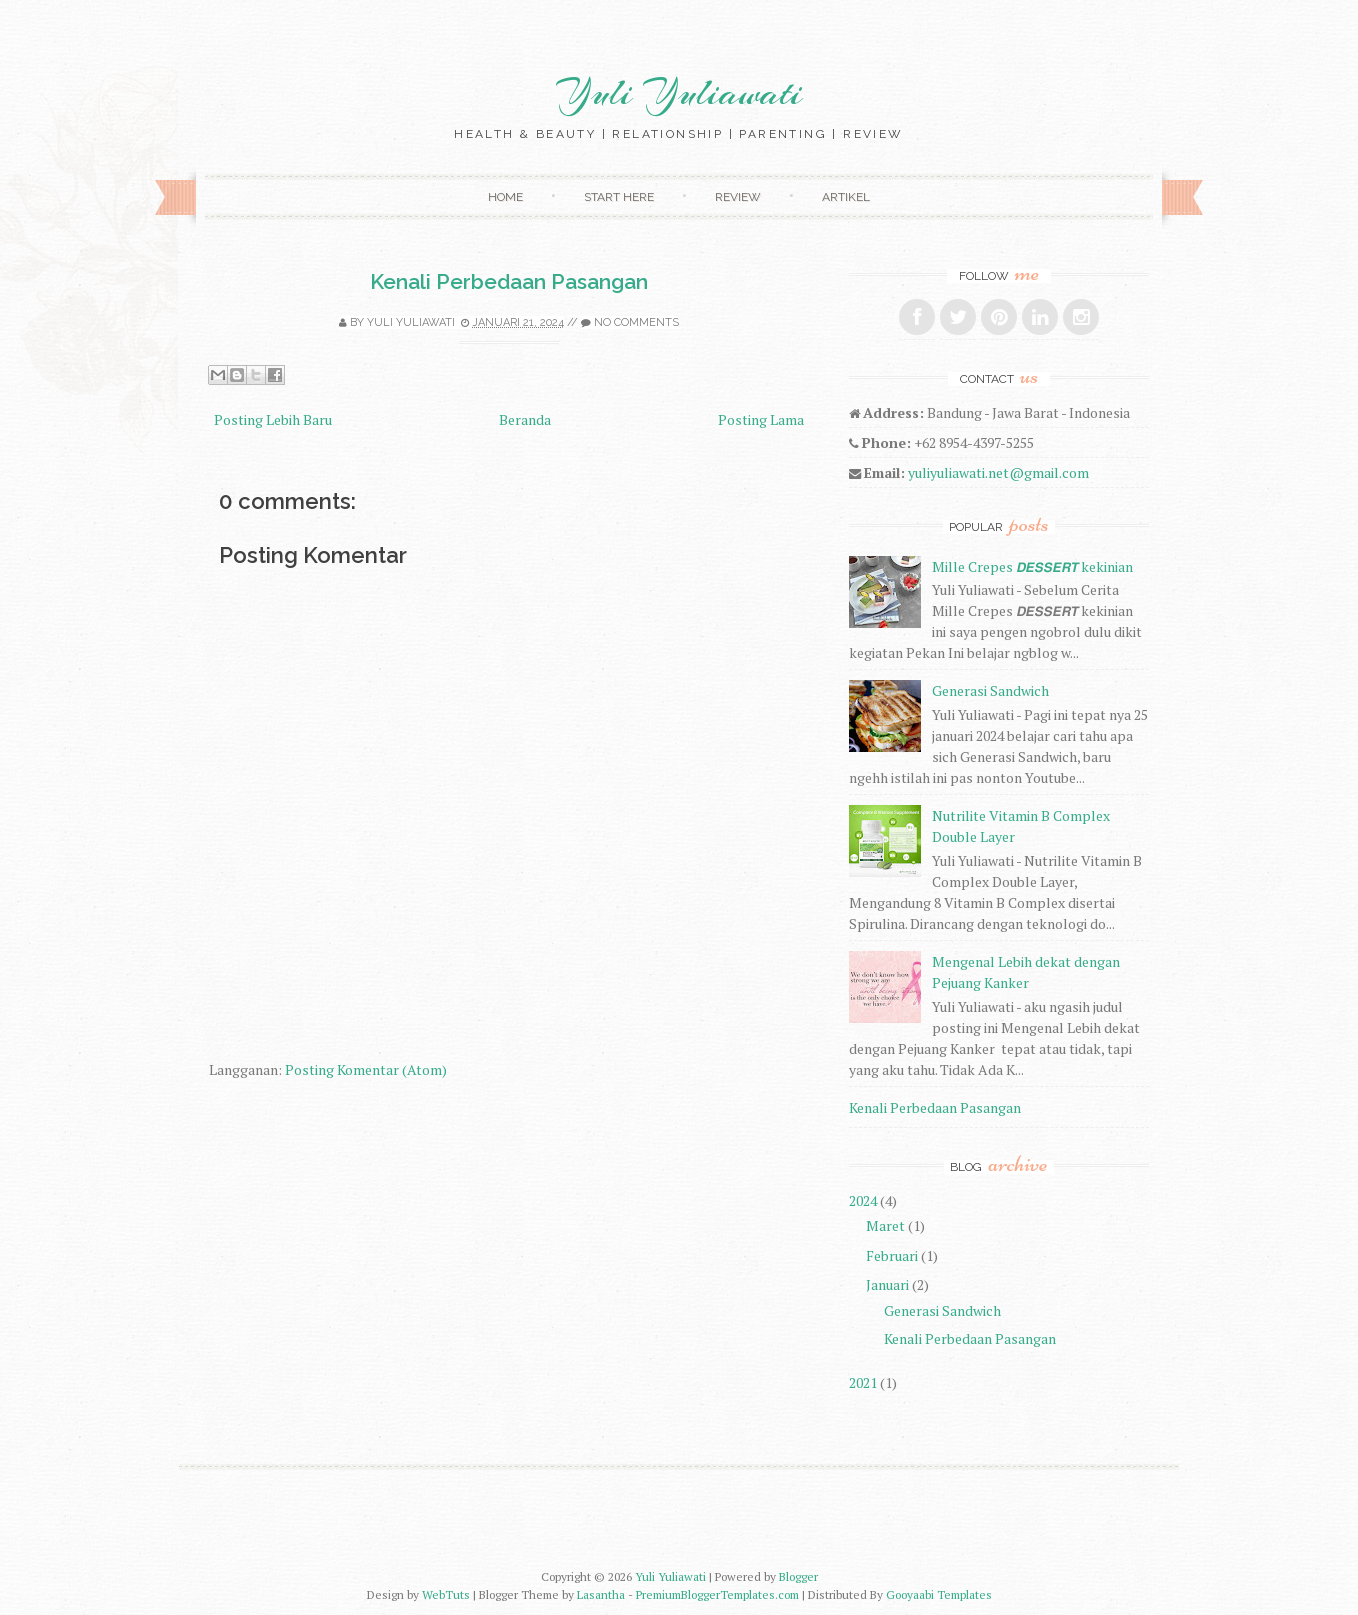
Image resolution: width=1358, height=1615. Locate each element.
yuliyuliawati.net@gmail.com (998, 472)
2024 (863, 1200)
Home (505, 197)
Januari (887, 1284)
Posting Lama (761, 419)
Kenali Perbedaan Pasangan (509, 281)
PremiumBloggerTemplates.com (717, 1594)
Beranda (525, 419)
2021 (863, 1382)
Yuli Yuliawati (679, 93)
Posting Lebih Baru (273, 419)
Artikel (846, 197)
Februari (892, 1255)
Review (738, 197)
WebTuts (446, 1594)
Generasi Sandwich (990, 690)
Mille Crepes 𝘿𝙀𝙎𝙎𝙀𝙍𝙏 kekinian (1032, 566)
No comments (636, 322)
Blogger (798, 1576)
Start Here (619, 197)
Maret (885, 1225)
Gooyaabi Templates (939, 1594)
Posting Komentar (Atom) (366, 1069)
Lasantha (601, 1594)
